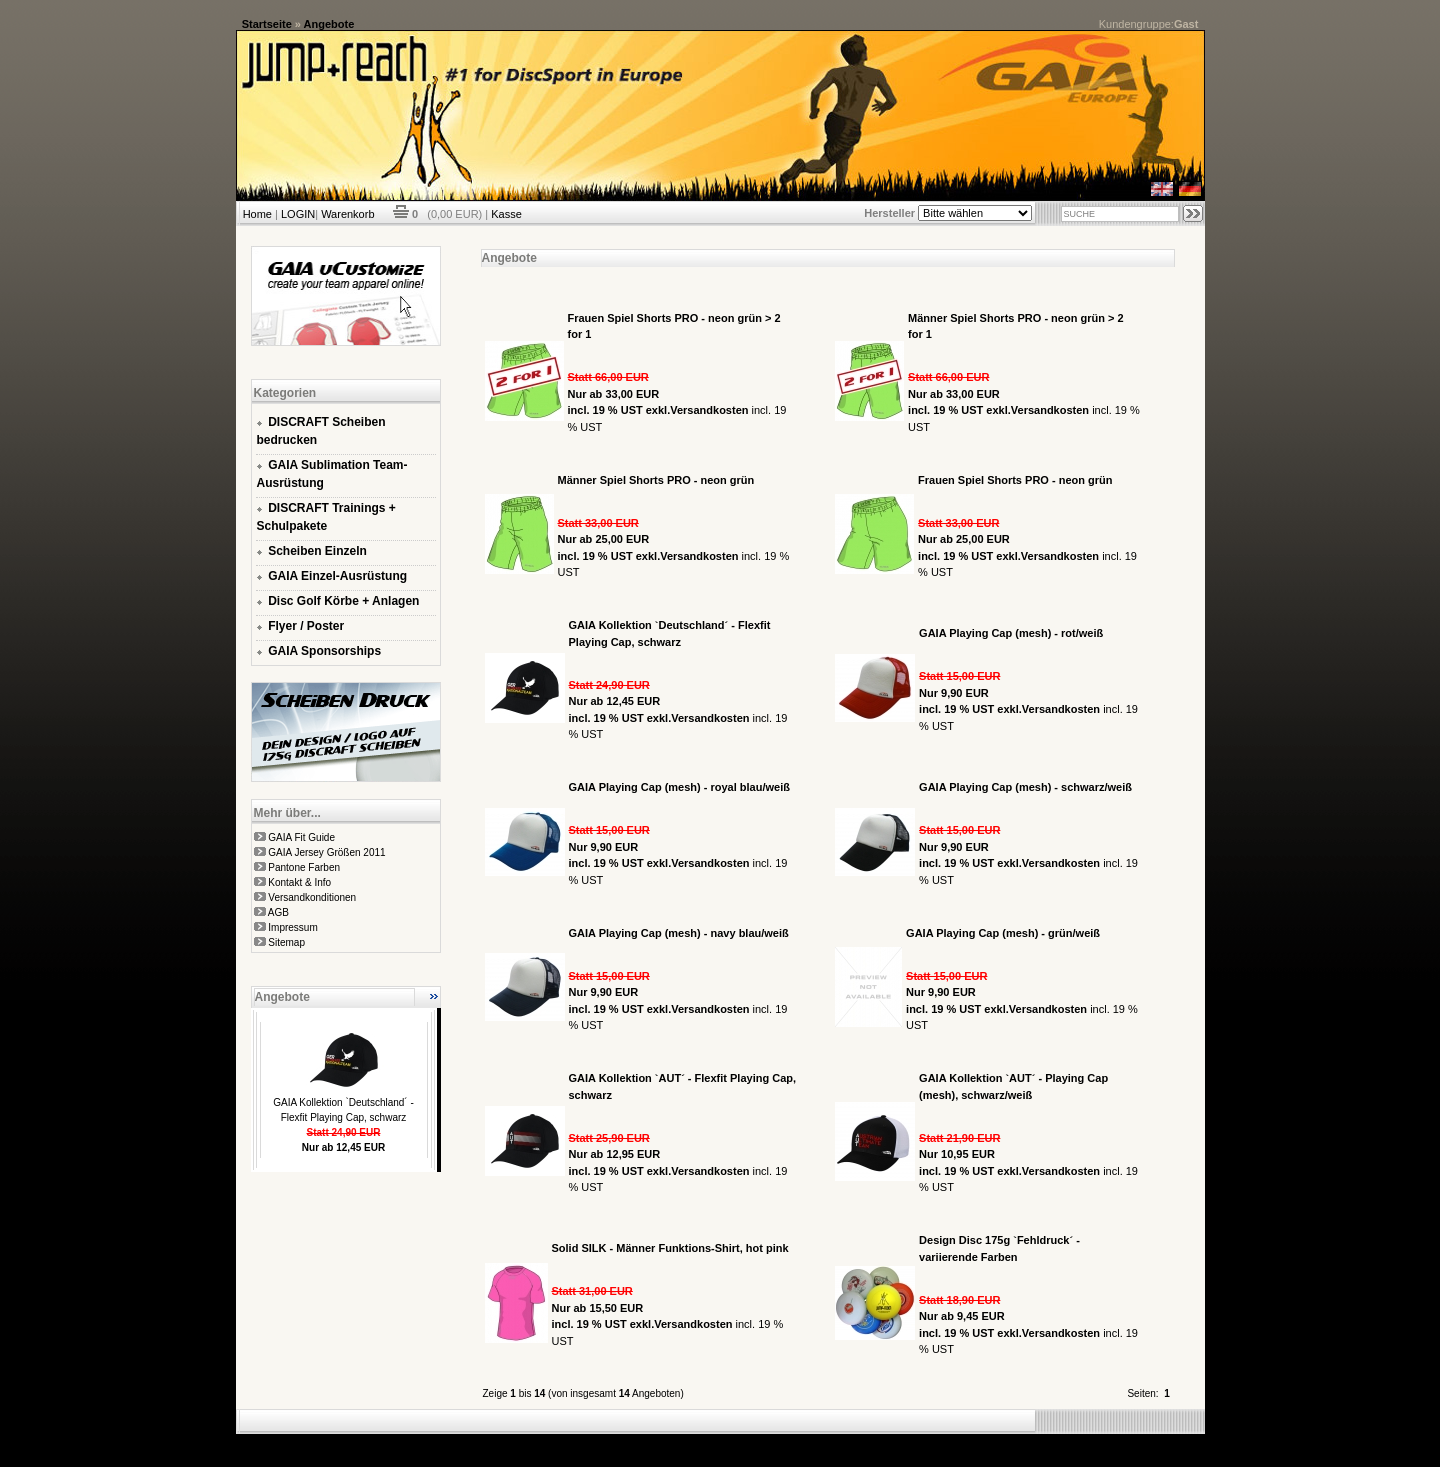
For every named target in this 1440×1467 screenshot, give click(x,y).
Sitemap (286, 942)
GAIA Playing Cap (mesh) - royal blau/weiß (679, 787)
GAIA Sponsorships (324, 651)
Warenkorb (347, 214)
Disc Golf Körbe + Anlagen (343, 601)
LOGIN (298, 214)
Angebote (329, 24)
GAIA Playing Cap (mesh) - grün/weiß (1003, 933)
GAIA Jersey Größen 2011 (326, 852)
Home (257, 214)
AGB (278, 912)
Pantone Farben (304, 867)
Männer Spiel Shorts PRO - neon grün (656, 480)
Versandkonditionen (312, 897)
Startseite (267, 24)
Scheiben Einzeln (317, 551)
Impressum (292, 927)
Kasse (506, 214)
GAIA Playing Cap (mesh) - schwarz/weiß (1025, 787)
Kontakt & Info (299, 882)
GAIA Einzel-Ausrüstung (337, 576)
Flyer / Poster (306, 626)
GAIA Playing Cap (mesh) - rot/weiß (1011, 633)
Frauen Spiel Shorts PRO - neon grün (1015, 480)
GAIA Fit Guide (301, 837)
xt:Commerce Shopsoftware (790, 1442)
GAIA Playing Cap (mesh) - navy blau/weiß (679, 933)
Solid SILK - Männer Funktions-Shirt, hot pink (670, 1248)
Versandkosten (709, 410)
